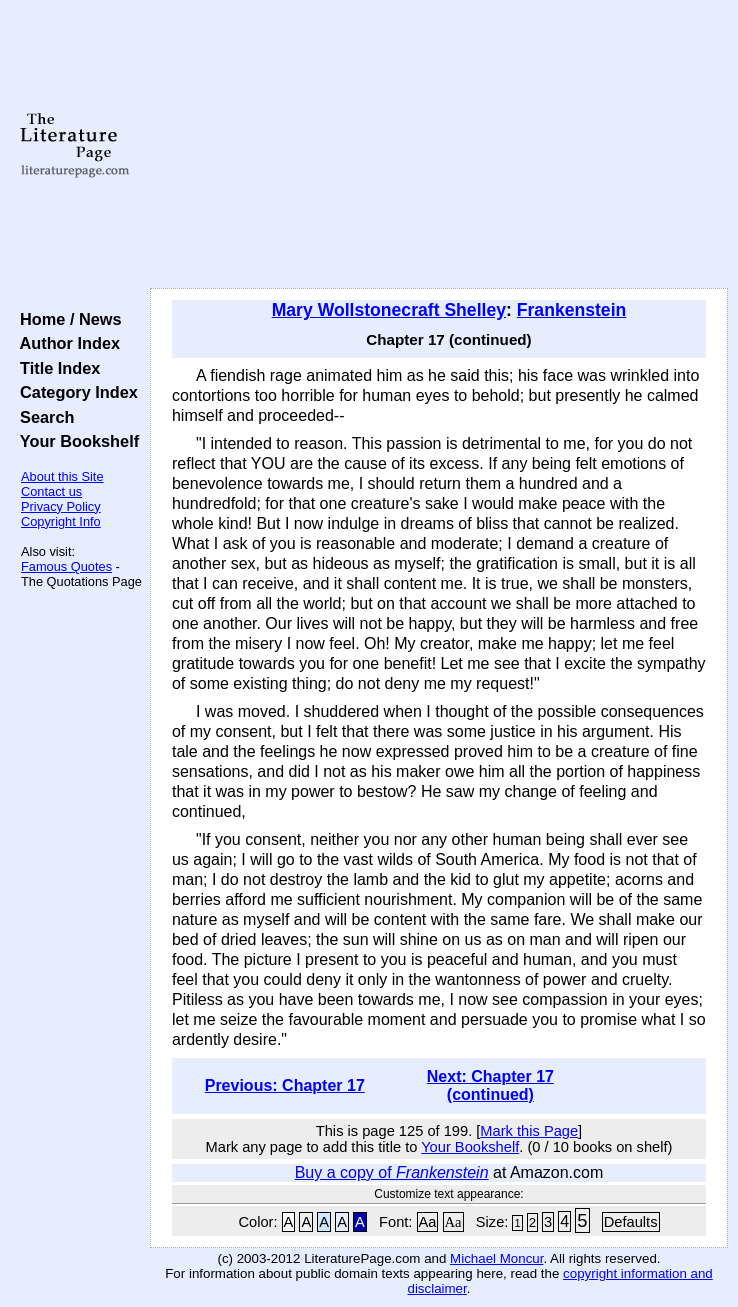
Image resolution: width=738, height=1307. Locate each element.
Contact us (51, 491)
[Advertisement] (439, 145)
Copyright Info (61, 521)
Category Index (74, 392)
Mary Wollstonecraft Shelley (389, 310)
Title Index (55, 368)
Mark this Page (529, 1131)
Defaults (631, 1222)
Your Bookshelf (75, 441)
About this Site (62, 476)
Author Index (65, 343)
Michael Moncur (496, 1258)
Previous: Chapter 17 (285, 1085)
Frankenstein (572, 310)
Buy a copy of (392, 1172)
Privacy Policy (61, 506)
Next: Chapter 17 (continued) (490, 1085)
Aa (428, 1222)
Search (42, 417)
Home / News (66, 319)
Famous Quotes (66, 566)
